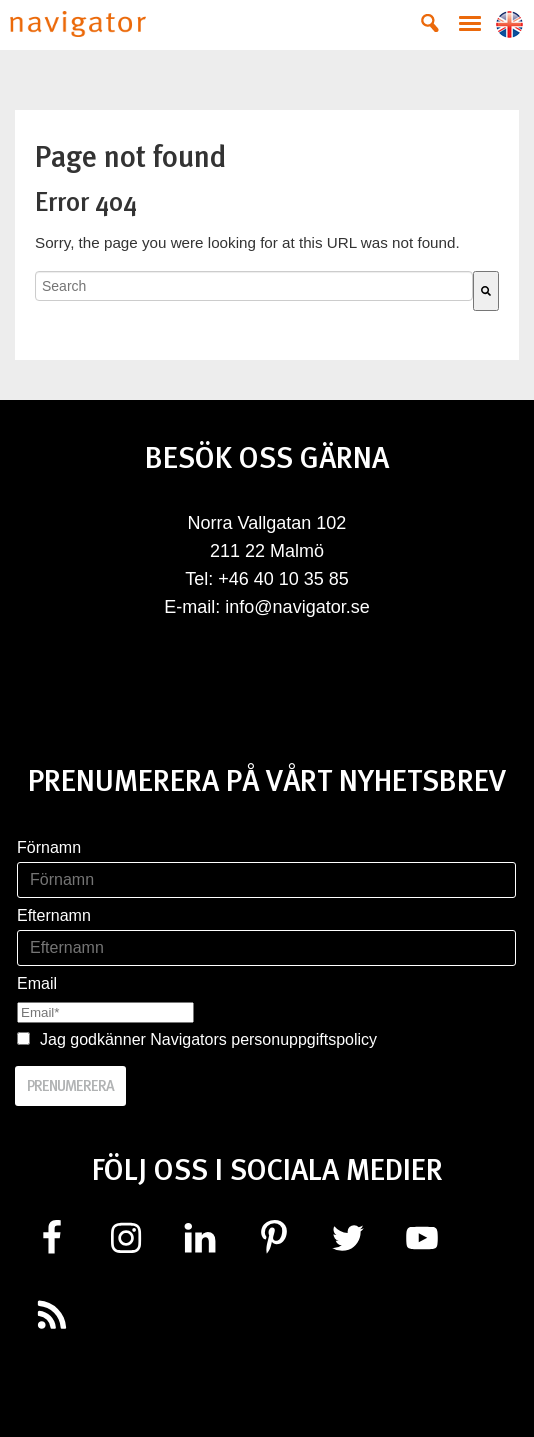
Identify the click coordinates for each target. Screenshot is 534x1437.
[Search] (486, 291)
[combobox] (254, 286)
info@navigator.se (297, 607)
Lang (509, 24)
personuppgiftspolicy (304, 1039)
